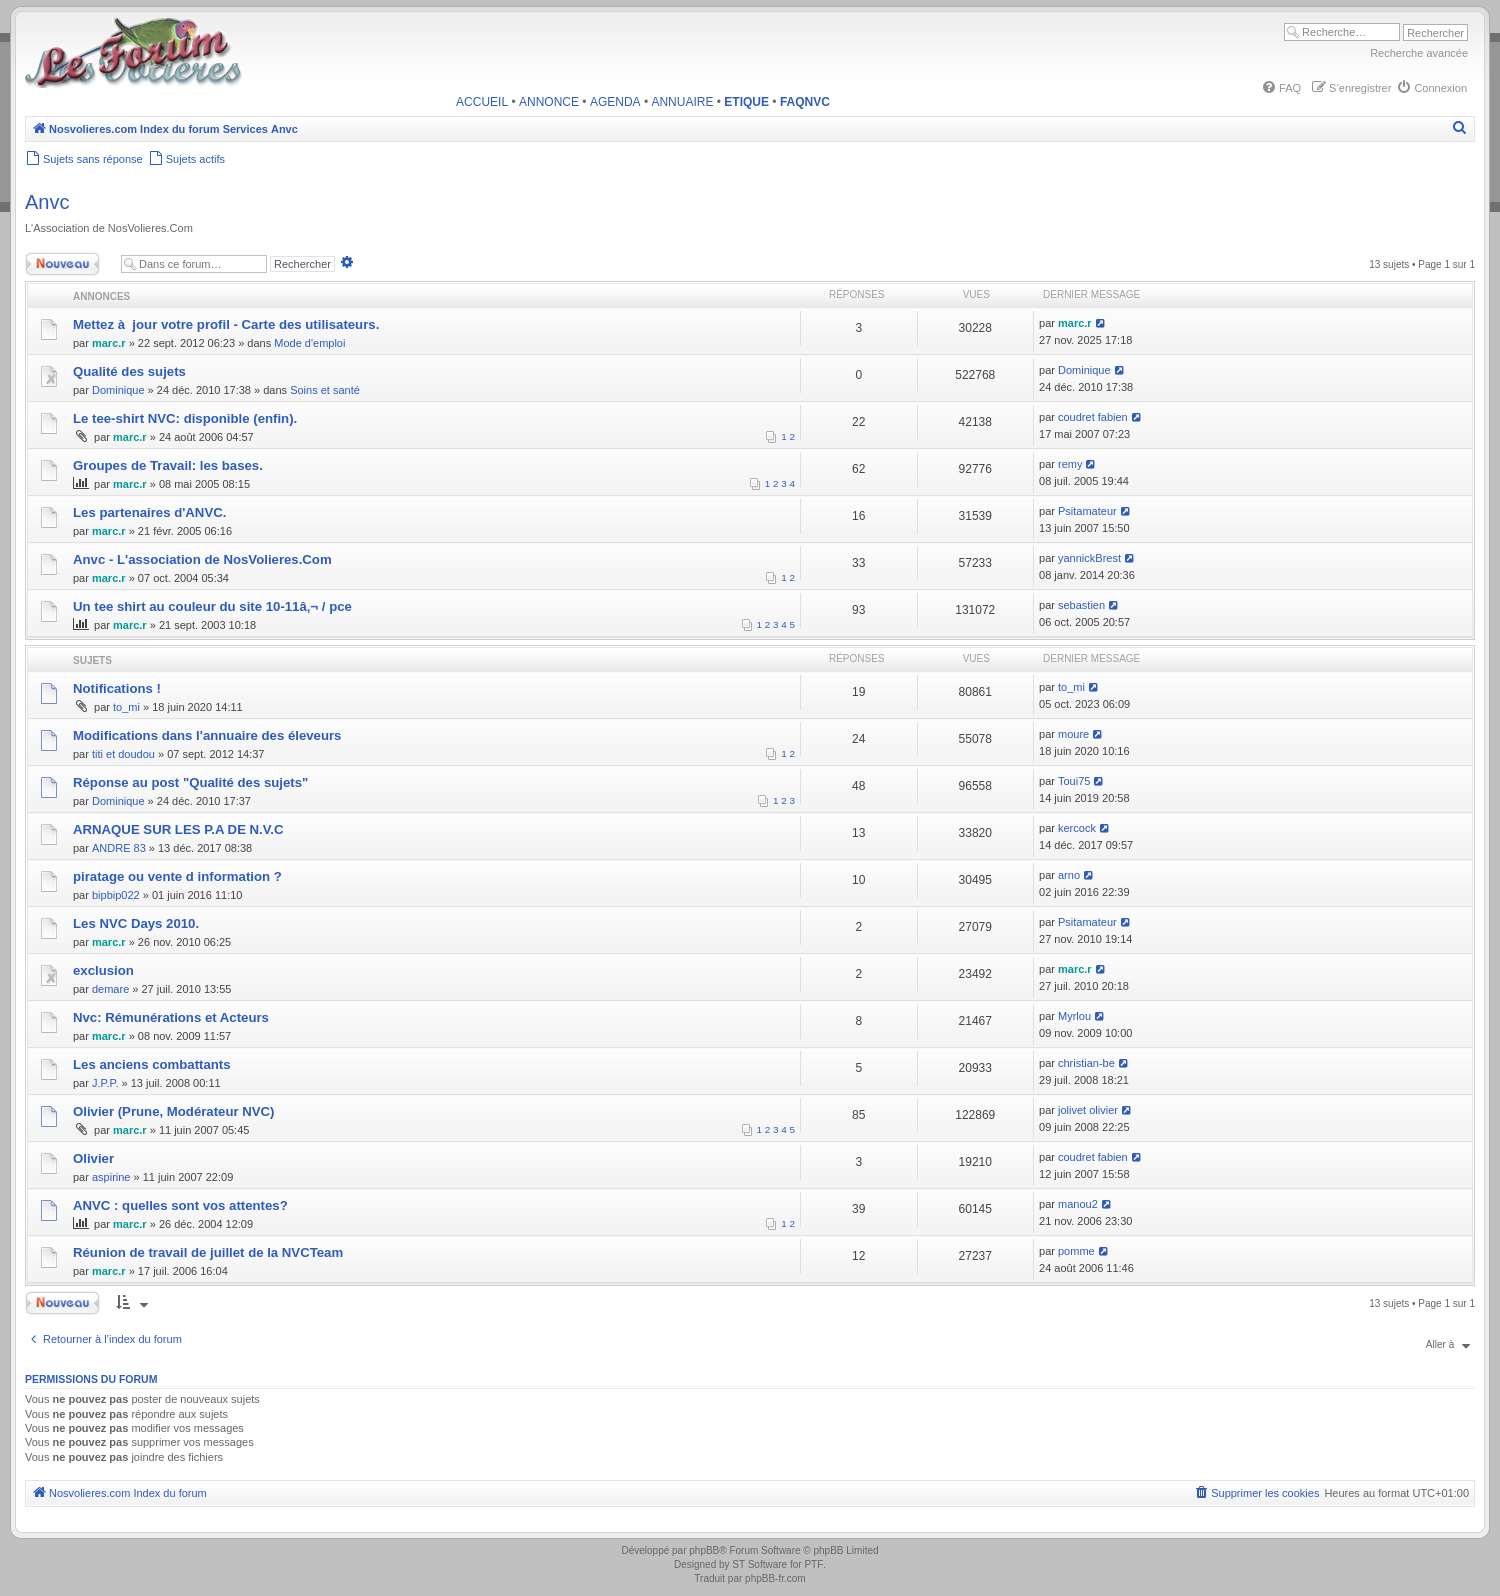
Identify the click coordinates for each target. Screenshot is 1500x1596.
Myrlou (1074, 1016)
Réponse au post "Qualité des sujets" (190, 782)
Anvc (47, 202)
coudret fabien (1093, 417)
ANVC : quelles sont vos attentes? (180, 1205)
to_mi (126, 707)
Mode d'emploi (309, 343)
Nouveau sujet (67, 264)
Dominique (118, 390)
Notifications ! (117, 688)
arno (1069, 875)
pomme (1076, 1251)
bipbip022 (116, 895)
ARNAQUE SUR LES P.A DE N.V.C (178, 829)
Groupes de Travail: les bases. (168, 465)
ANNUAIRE (682, 102)
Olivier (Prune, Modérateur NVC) (174, 1111)
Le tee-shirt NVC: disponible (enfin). (185, 418)
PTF (813, 1564)
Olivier (93, 1158)
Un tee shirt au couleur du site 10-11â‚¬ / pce (212, 606)
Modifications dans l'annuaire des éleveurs (207, 735)
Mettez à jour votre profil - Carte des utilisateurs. (226, 324)
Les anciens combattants (152, 1064)
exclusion (103, 970)
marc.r (109, 343)
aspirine (111, 1177)
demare (110, 989)
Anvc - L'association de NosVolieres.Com (202, 559)
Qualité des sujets (129, 371)
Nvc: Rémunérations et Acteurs (171, 1017)
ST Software (759, 1564)
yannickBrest (1089, 558)
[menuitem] (1281, 88)
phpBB (704, 1550)
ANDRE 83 (119, 848)
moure (1073, 734)
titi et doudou (123, 754)
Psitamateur (1087, 511)
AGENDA (615, 102)
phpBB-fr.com (775, 1578)
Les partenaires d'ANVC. (149, 512)
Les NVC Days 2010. (136, 923)
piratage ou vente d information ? (177, 876)
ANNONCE (549, 102)
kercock (1077, 828)
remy (1070, 464)
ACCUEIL (482, 102)
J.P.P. (105, 1083)
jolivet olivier (1088, 1110)
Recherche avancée (1419, 53)
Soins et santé (325, 390)
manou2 (1078, 1204)
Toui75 (1074, 781)
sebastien (1081, 605)
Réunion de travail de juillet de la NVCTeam (208, 1252)
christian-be (1086, 1063)
